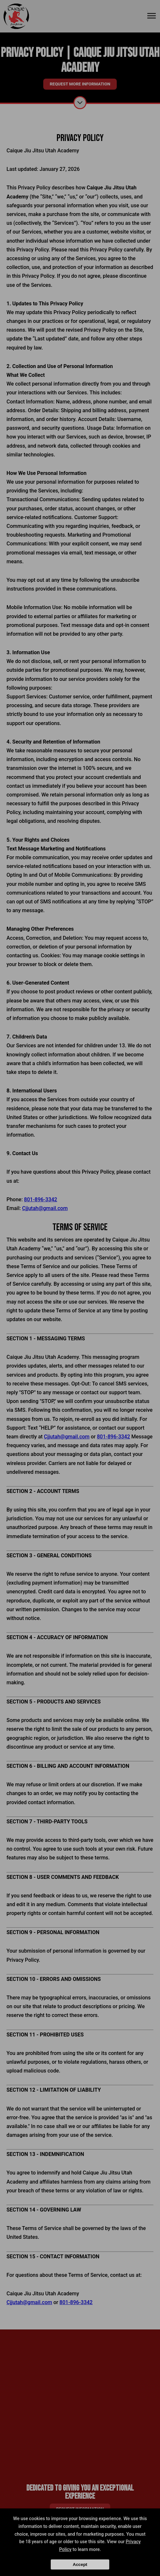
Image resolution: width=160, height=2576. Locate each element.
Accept (80, 2564)
